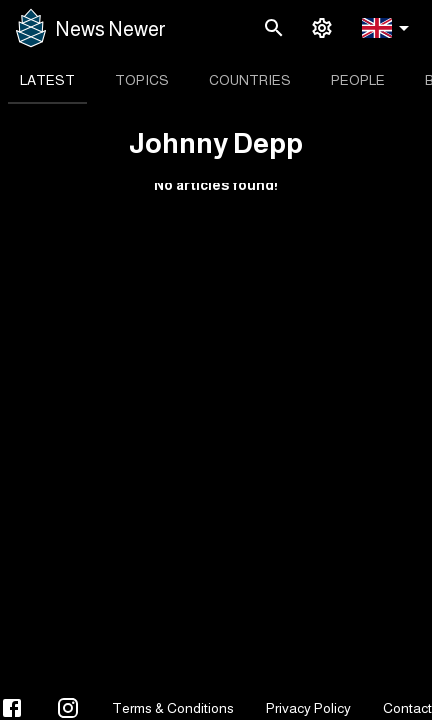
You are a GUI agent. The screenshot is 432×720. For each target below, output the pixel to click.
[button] (389, 28)
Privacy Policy (308, 708)
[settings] (322, 28)
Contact (407, 708)
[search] (274, 28)
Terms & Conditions (173, 708)
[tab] (47, 80)
